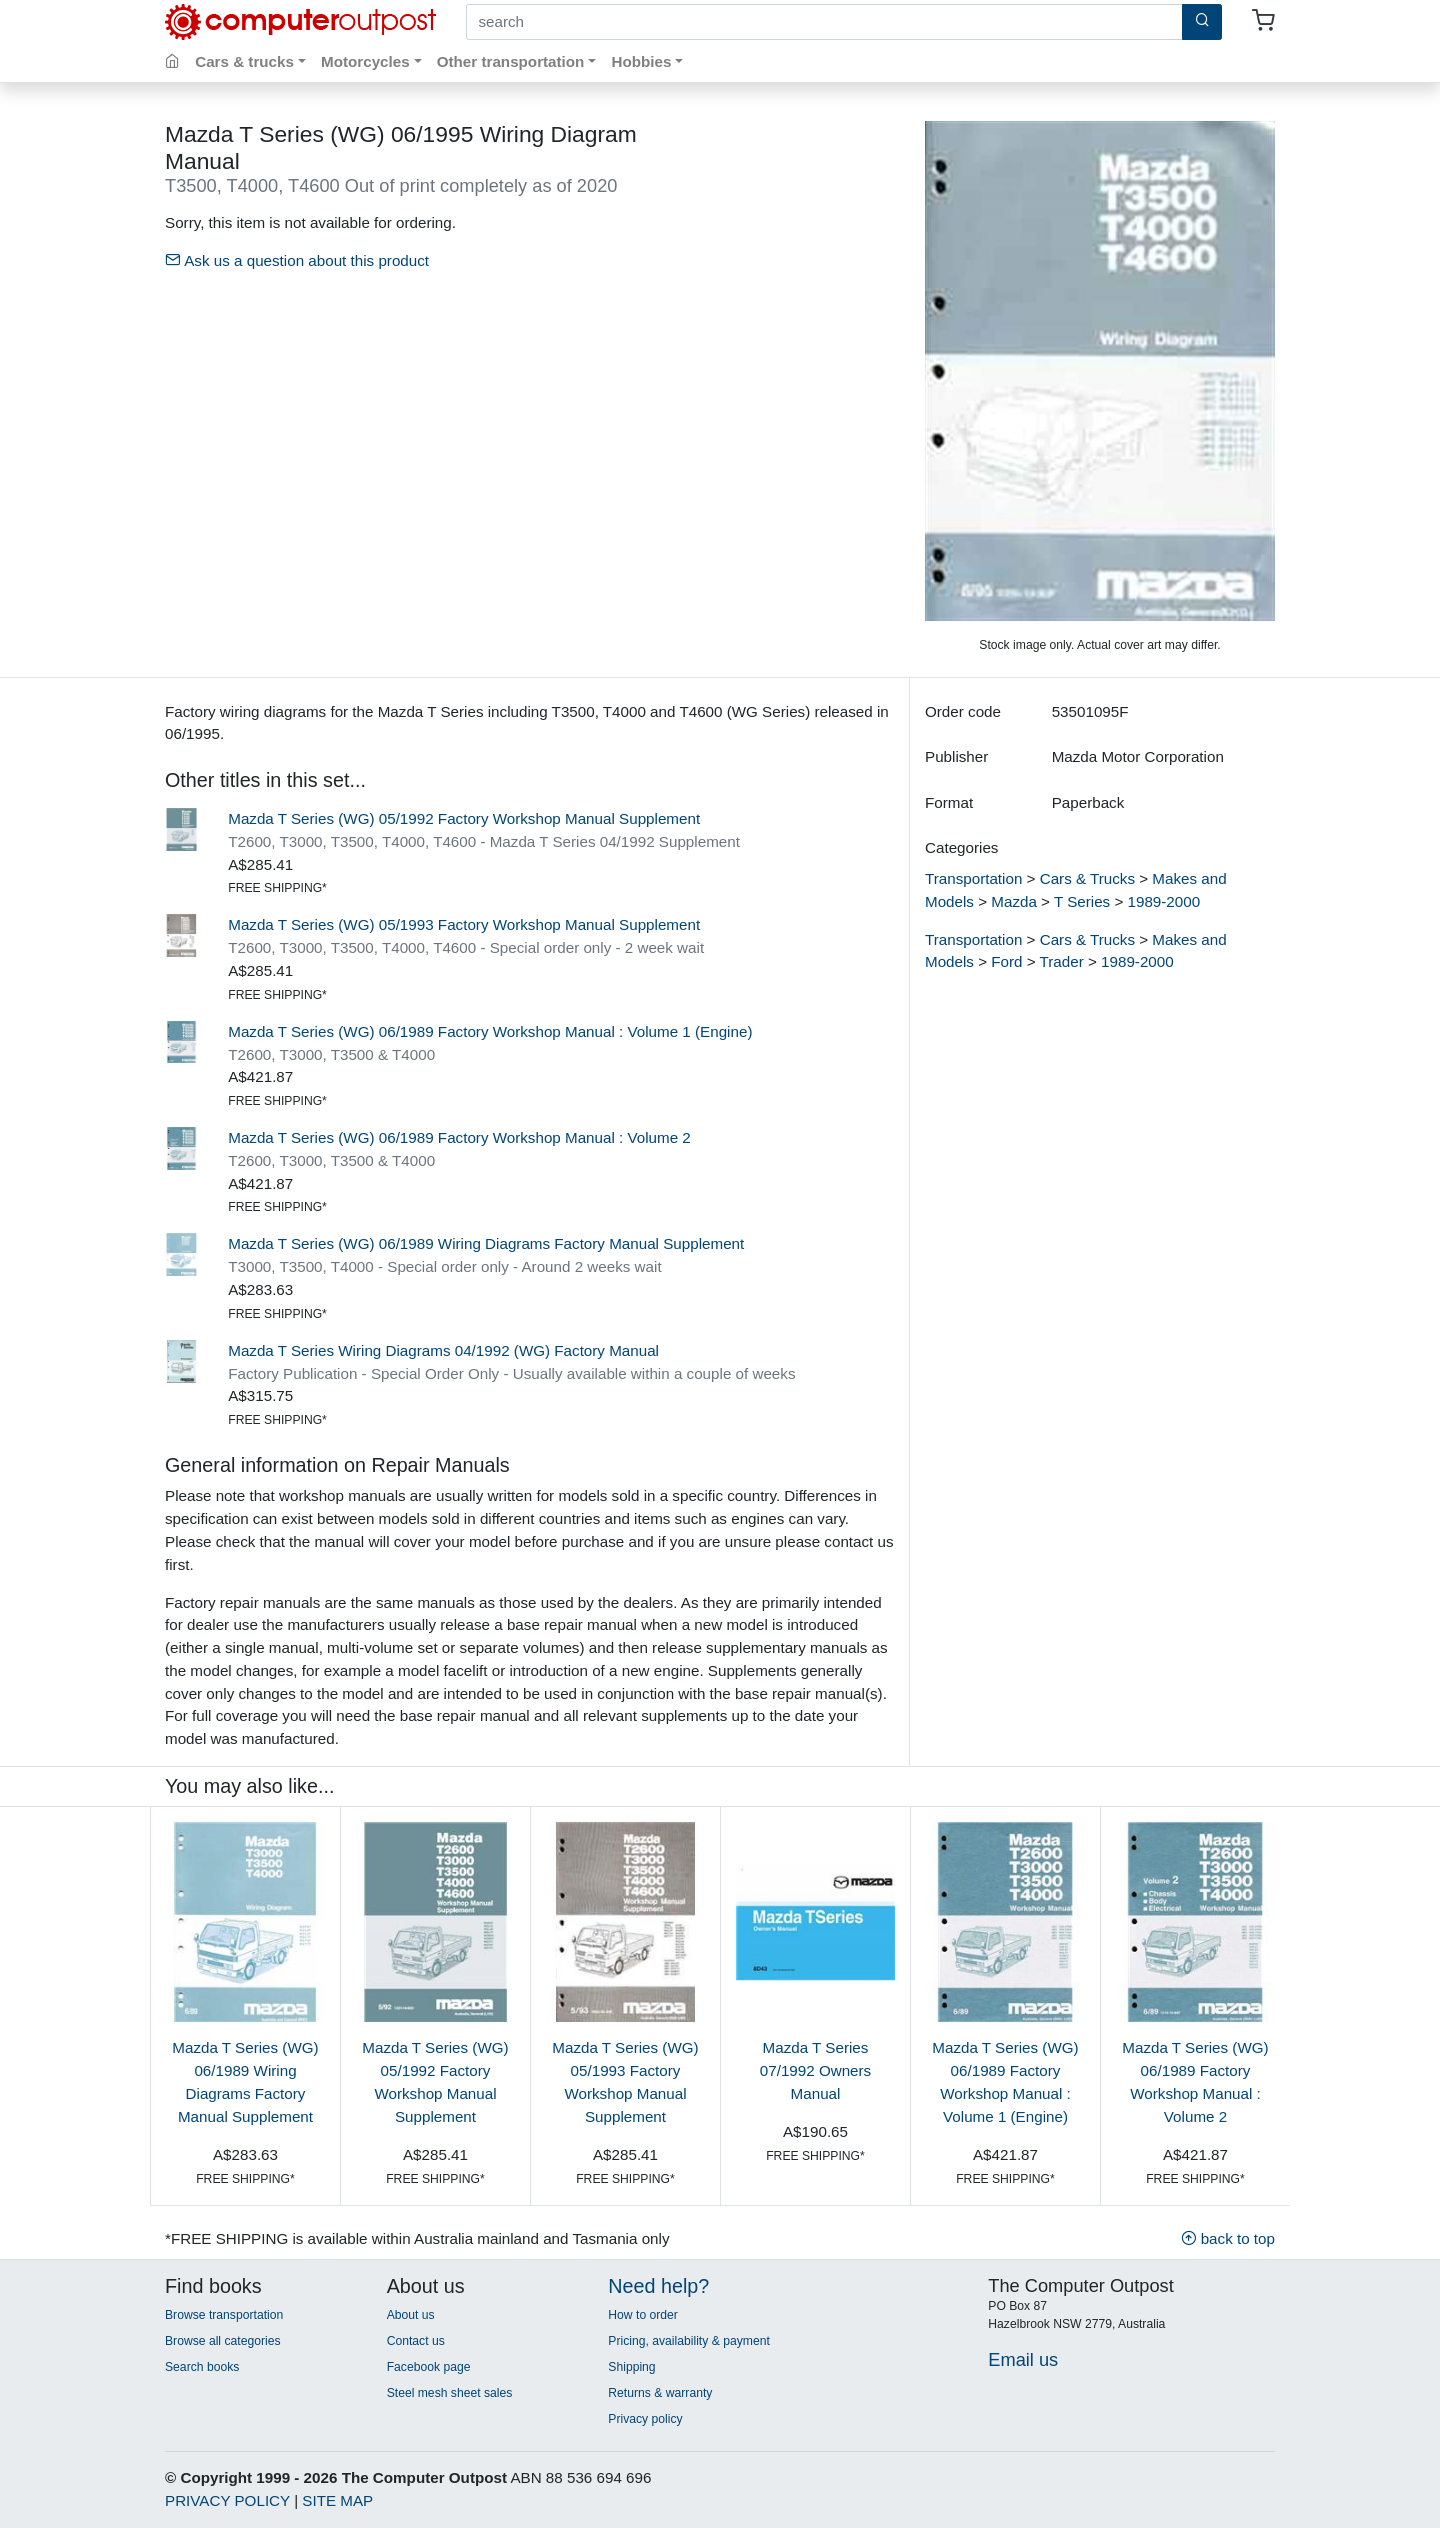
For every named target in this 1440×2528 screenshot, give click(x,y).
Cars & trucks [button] (244, 61)
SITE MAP (337, 2500)
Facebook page (429, 2367)
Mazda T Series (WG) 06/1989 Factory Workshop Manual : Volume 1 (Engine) (490, 1031)
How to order (643, 2315)
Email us (1023, 2359)
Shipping (631, 2367)
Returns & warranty (660, 2393)
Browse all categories (223, 2341)
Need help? (658, 2286)
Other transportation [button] (511, 61)
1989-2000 (1164, 901)
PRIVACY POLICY (227, 2500)
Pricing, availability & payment (688, 2341)
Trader (1062, 961)
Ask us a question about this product (297, 260)
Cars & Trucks (1087, 878)
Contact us (416, 2341)
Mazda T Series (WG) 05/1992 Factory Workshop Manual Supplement (464, 818)
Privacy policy (645, 2419)
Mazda (1014, 901)
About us (411, 2315)
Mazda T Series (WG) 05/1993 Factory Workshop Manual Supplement (464, 924)
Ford (1006, 961)
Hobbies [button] (641, 61)
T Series (1082, 901)
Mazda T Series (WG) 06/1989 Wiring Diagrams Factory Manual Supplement (486, 1243)
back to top (1228, 2238)
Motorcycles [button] (365, 61)
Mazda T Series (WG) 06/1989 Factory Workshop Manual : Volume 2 (459, 1137)
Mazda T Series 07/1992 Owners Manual (815, 2070)
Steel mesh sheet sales (450, 2393)
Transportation (973, 878)
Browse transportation (224, 2315)
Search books (202, 2367)
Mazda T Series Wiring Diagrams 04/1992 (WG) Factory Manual (443, 1350)
